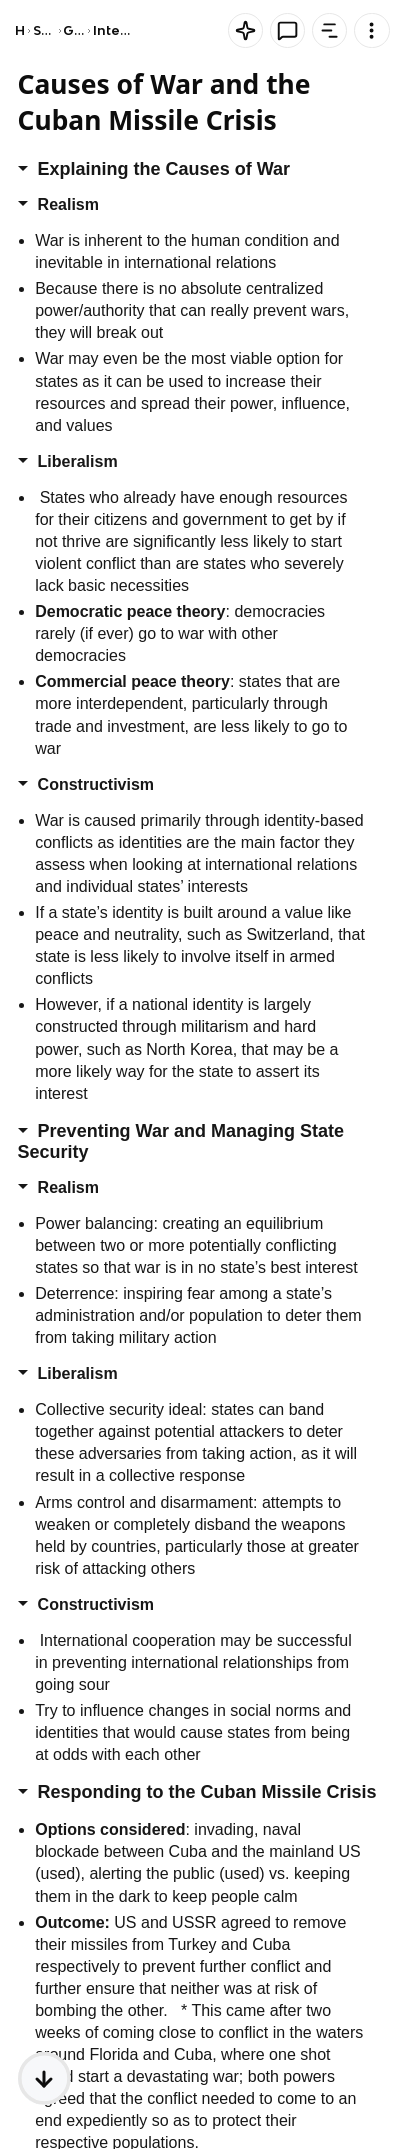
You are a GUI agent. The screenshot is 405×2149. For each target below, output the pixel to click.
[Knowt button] (245, 30)
